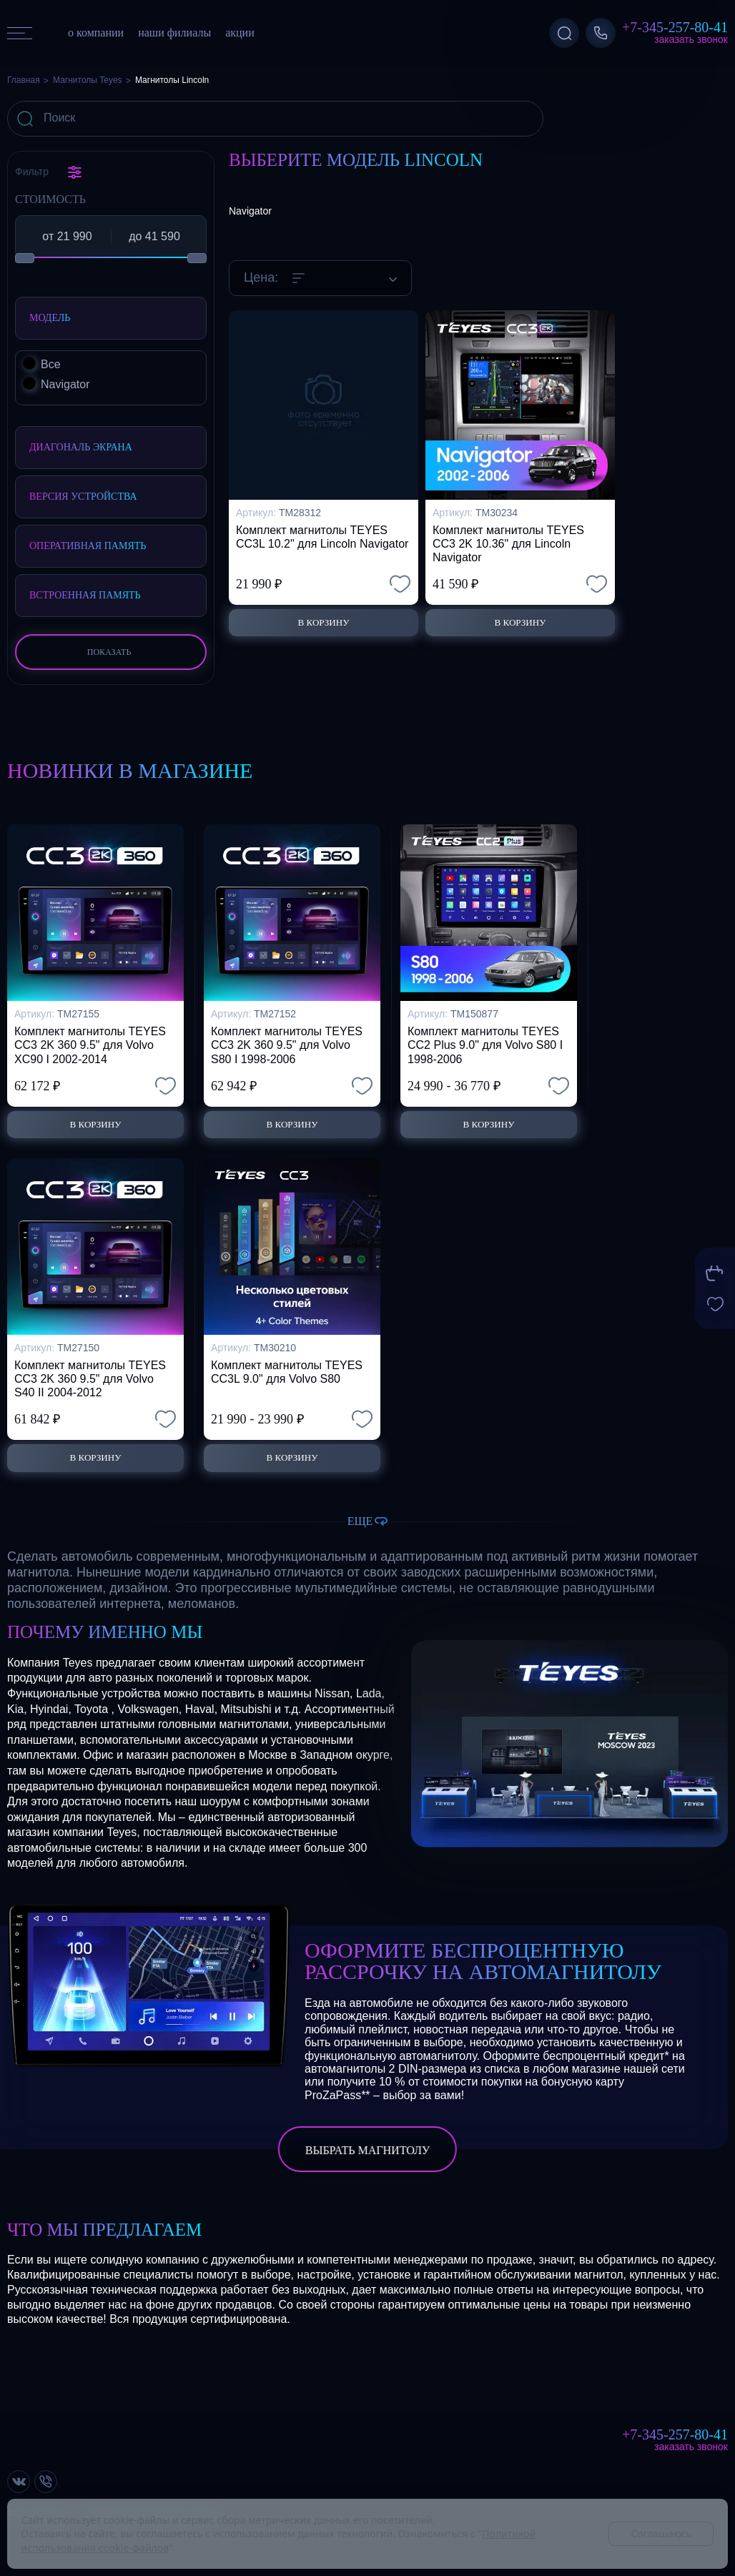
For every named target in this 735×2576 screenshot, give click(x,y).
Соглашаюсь (661, 2533)
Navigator (250, 211)
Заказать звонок (691, 39)
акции (240, 32)
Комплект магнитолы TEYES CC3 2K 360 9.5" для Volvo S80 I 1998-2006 (286, 1034)
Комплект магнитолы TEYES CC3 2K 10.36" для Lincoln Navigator (508, 543)
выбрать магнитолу (367, 2151)
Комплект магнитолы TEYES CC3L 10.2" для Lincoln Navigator (322, 537)
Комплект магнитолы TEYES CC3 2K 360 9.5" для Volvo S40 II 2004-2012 (90, 1373)
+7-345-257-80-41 (675, 27)
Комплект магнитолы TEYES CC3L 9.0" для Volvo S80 (286, 1366)
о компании (96, 32)
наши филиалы (174, 32)
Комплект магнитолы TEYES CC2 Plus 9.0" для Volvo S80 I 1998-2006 (485, 1034)
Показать (109, 652)
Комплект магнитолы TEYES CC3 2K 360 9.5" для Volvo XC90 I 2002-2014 (90, 1034)
